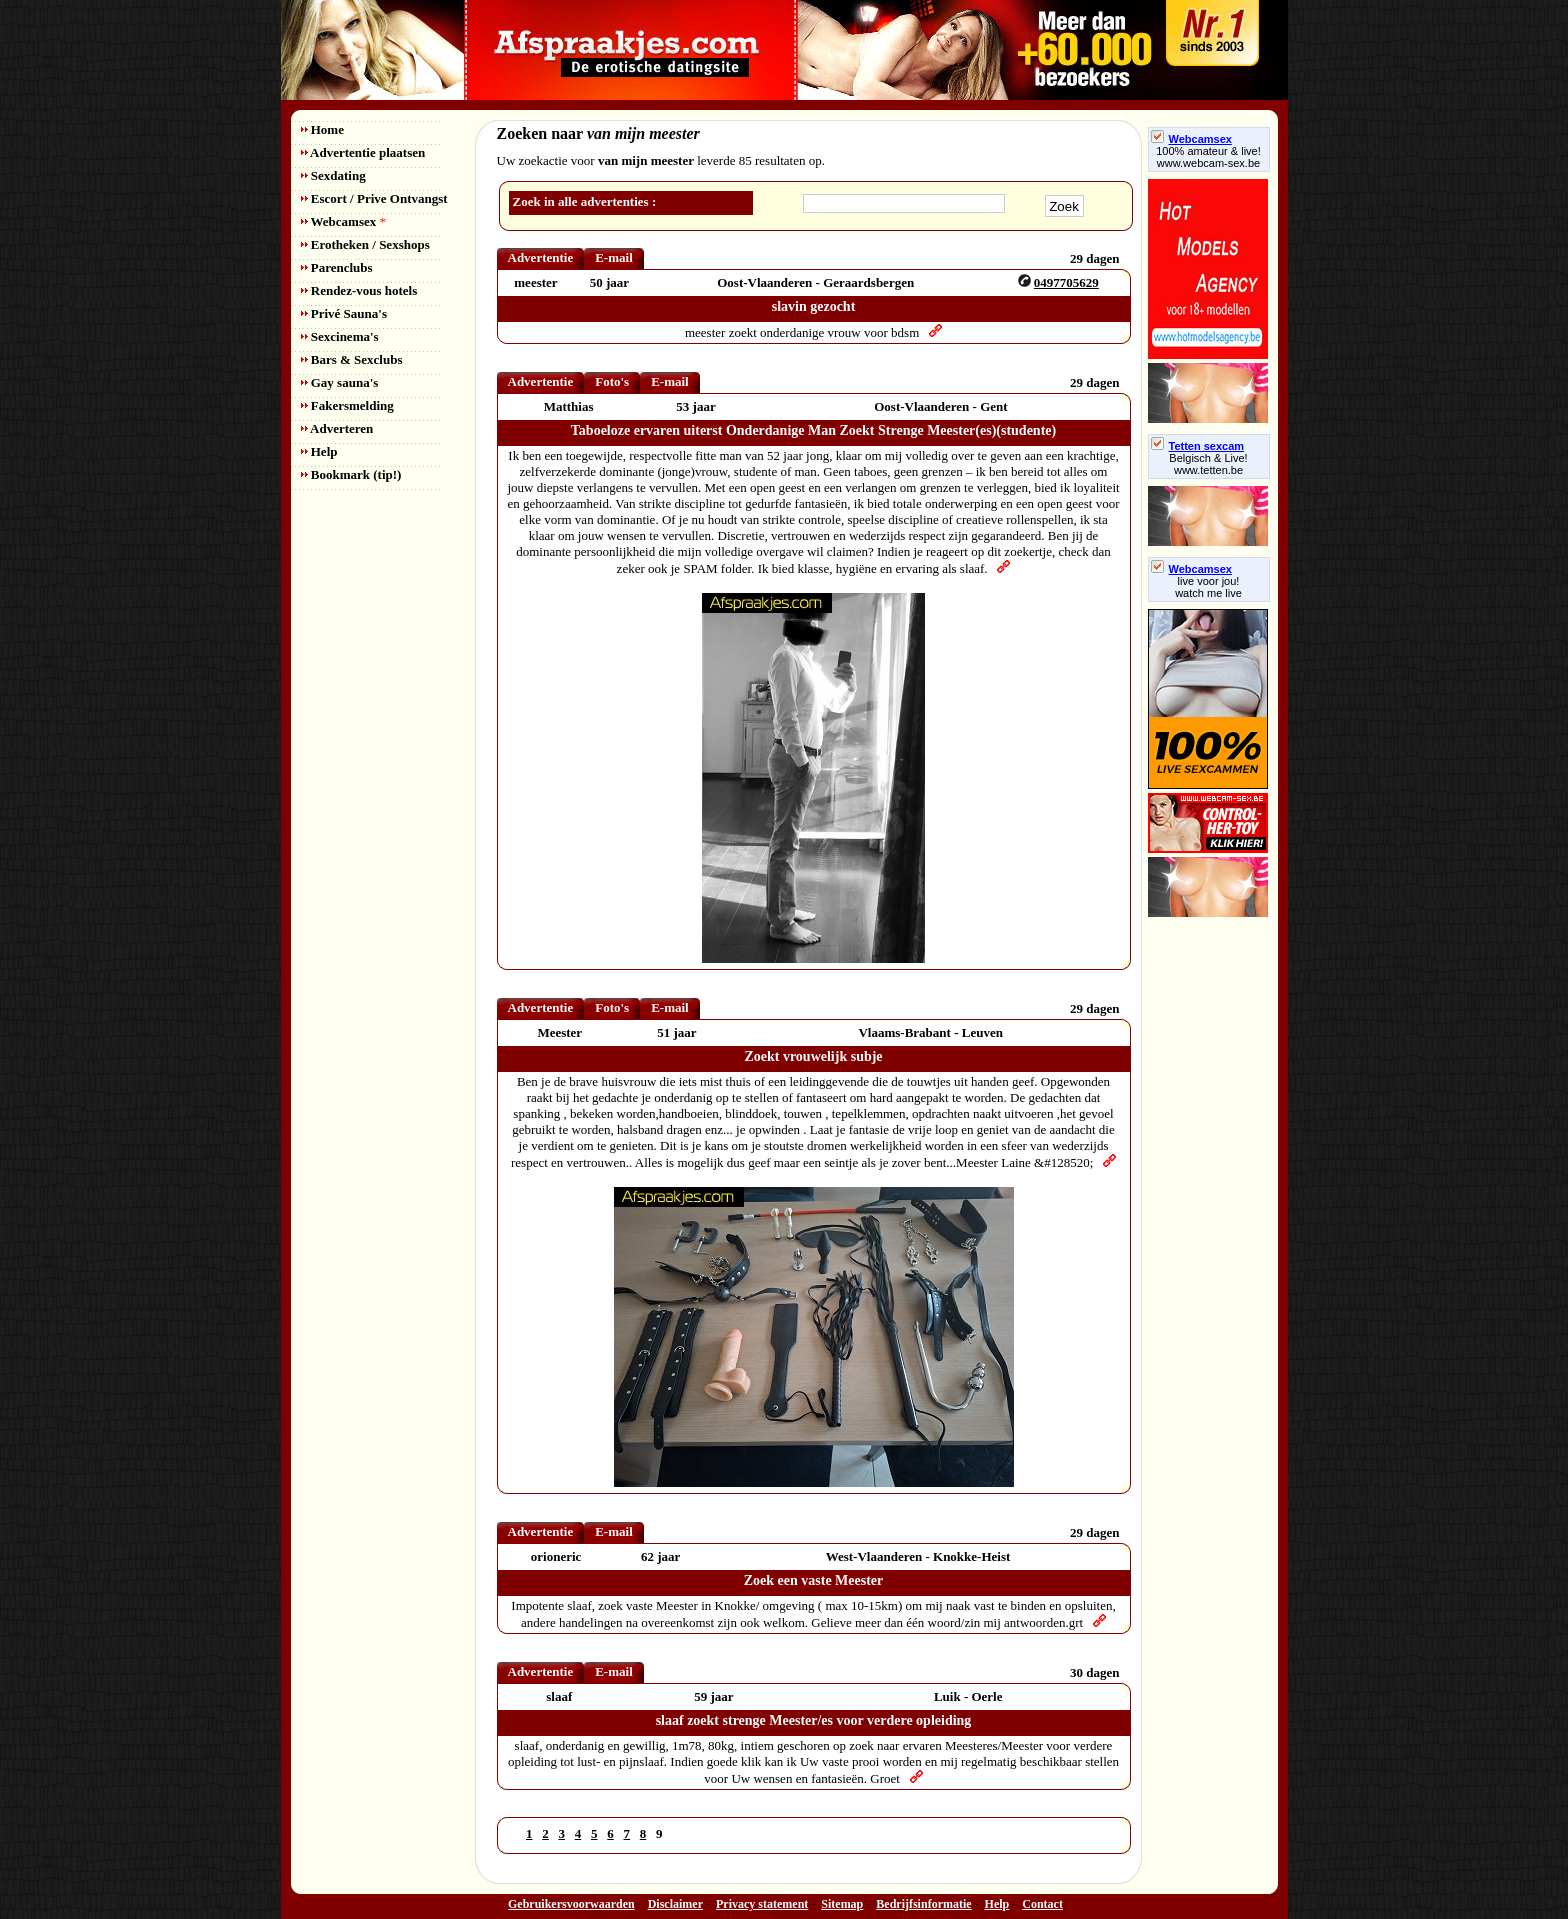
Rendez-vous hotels (359, 290)
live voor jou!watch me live (1208, 587)
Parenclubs (337, 267)
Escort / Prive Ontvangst (374, 198)
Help (319, 451)
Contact (1042, 1904)
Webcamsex (343, 221)
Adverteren (337, 428)
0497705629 (1066, 282)
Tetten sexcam (1198, 446)
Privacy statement (762, 1904)
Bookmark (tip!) (351, 474)
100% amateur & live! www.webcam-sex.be (1208, 157)
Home (322, 129)
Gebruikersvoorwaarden (571, 1904)
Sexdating (333, 175)
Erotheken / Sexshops (365, 244)
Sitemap (842, 1904)
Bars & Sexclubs (352, 359)
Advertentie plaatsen (363, 152)
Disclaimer (675, 1904)
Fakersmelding (347, 405)
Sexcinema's (340, 336)
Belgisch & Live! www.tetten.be (1208, 464)
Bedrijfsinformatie (923, 1904)
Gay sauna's (340, 382)
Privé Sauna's (344, 313)
